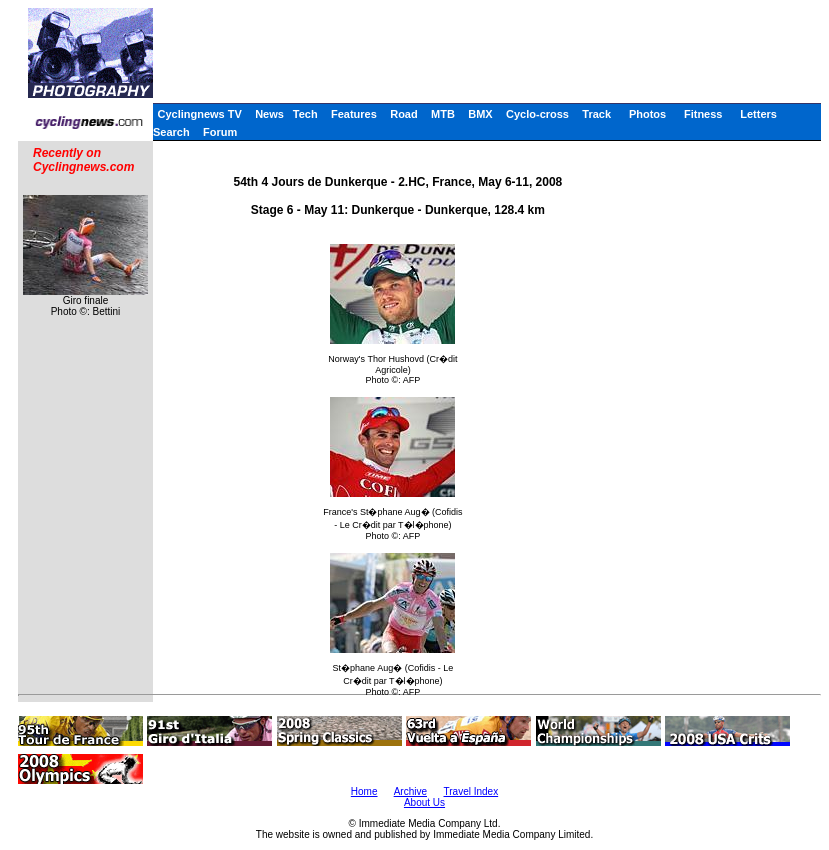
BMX (480, 114)
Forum (220, 132)
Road (404, 114)
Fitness (703, 114)
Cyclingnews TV (199, 114)
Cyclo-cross (537, 114)
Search (171, 132)
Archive (410, 791)
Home (364, 791)
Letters (758, 114)
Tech (305, 114)
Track (596, 114)
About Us (424, 802)
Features (354, 114)
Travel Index (471, 791)
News (269, 114)
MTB (443, 114)
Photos (647, 114)
